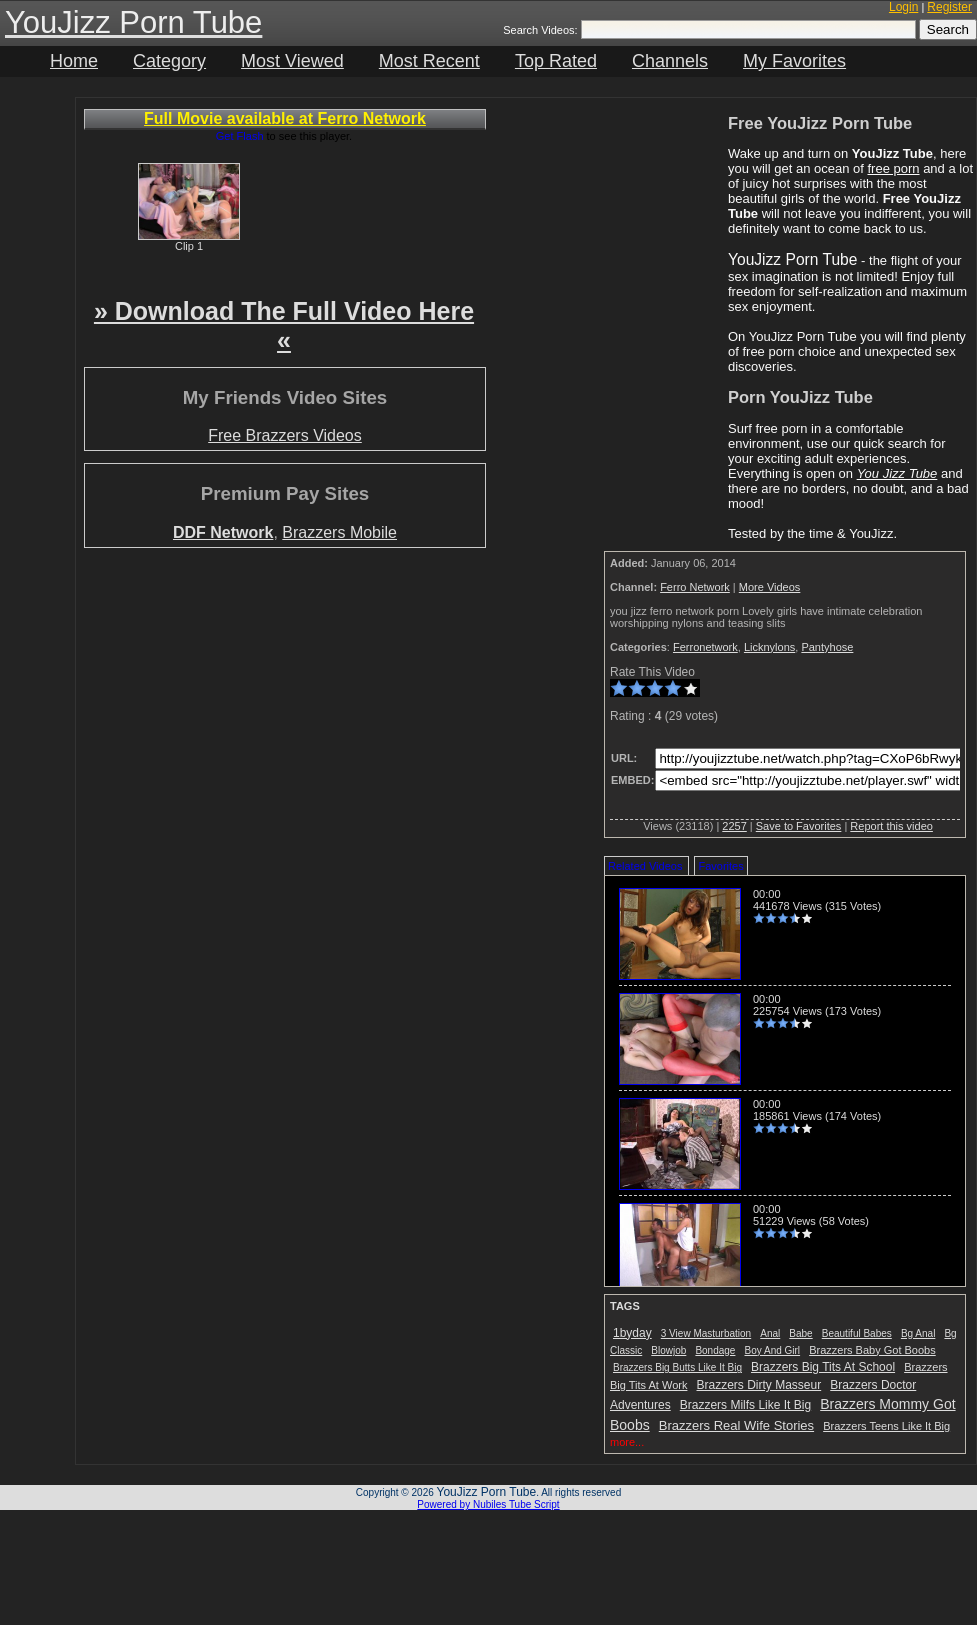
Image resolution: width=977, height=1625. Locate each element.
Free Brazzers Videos (285, 435)
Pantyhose (827, 647)
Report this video (891, 826)
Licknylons (769, 647)
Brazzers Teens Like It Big (886, 1426)
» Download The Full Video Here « (284, 325)
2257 (734, 826)
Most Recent (429, 61)
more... (627, 1442)
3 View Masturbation (706, 1333)
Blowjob (668, 1350)
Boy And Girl (773, 1350)
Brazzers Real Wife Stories (736, 1425)
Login (903, 7)
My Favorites (794, 61)
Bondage (715, 1350)
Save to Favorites (799, 826)
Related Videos (645, 866)
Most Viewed (292, 61)
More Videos (770, 587)
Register (949, 7)
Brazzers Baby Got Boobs (872, 1350)
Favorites (720, 866)
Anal (770, 1333)
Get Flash (240, 136)
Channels (670, 61)
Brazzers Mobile (339, 532)
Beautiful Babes (857, 1333)
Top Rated (556, 61)
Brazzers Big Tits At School (823, 1367)
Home (74, 61)
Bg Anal (918, 1333)
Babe (800, 1333)
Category (169, 61)
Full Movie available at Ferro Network (285, 118)
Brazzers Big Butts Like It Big (677, 1367)
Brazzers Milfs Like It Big (745, 1405)
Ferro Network (695, 587)
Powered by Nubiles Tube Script (488, 1504)
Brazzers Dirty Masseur (759, 1385)
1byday (632, 1333)
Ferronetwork (705, 647)
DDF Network (223, 532)
